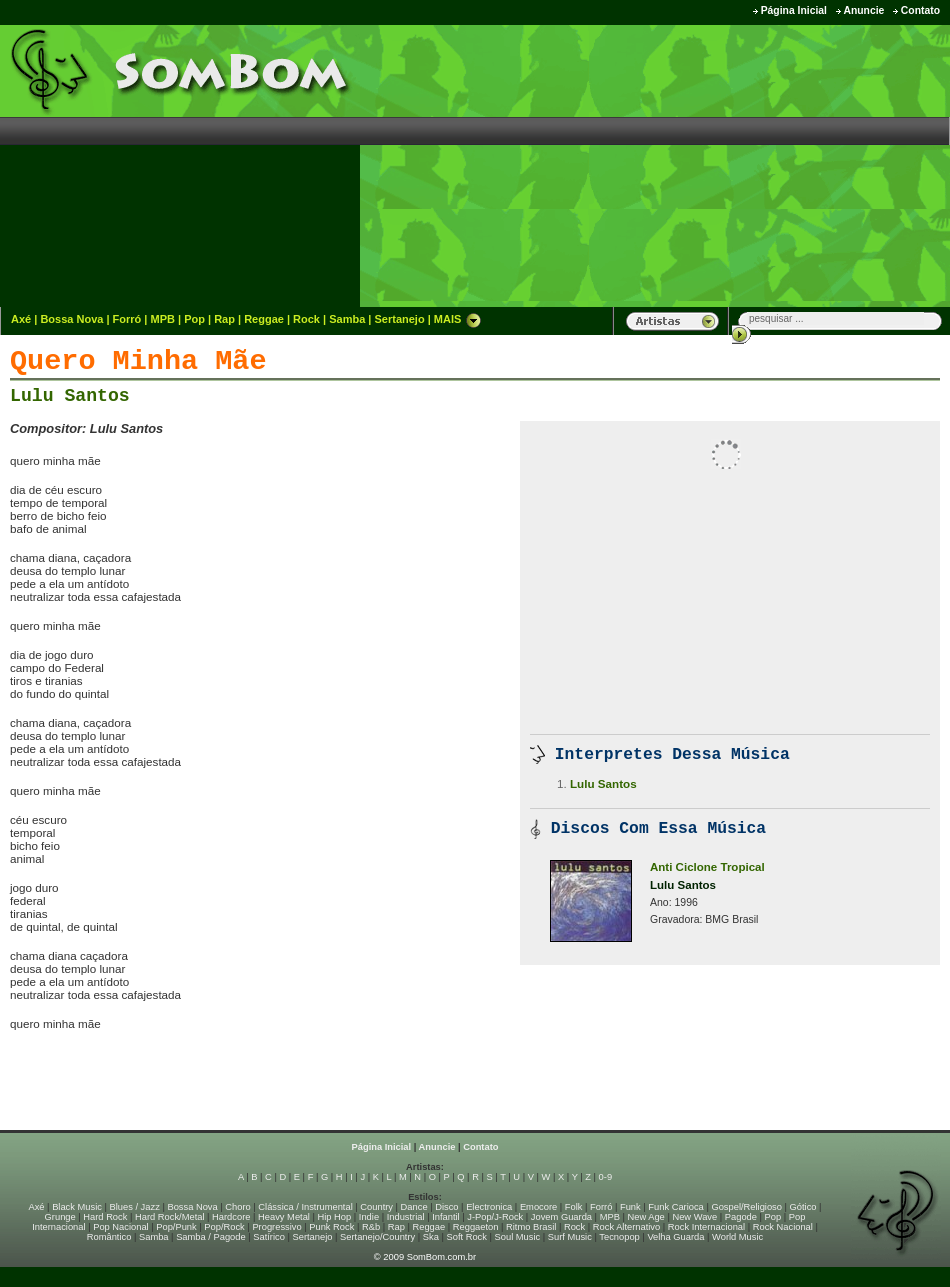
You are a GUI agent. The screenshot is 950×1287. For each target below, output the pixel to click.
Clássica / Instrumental (305, 1207)
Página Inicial (794, 10)
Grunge (60, 1217)
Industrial (406, 1217)
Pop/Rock (224, 1227)
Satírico (269, 1237)
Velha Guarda (675, 1237)
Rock (306, 319)
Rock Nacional (783, 1227)
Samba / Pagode (211, 1237)
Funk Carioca (675, 1207)
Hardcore (231, 1217)
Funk (630, 1207)
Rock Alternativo (626, 1227)
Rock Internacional (706, 1227)
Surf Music (570, 1237)
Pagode (741, 1217)
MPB (163, 319)
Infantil (445, 1217)
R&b (371, 1227)
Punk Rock (331, 1227)
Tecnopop (619, 1237)
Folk (574, 1207)
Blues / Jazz (135, 1207)
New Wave (694, 1217)
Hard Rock (105, 1217)
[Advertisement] (776, 165)
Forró (127, 319)
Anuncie (863, 10)
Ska (431, 1237)
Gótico (803, 1207)
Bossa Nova (71, 319)
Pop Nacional (121, 1227)
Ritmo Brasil (531, 1227)
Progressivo (276, 1227)
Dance (414, 1207)
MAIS (458, 319)
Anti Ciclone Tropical (707, 867)
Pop (194, 319)
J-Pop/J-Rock (495, 1217)
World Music (737, 1237)
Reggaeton (476, 1227)
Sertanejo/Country (377, 1237)
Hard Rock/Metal (169, 1217)
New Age (645, 1217)
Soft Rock (467, 1237)
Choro (237, 1207)
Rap (224, 319)
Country (376, 1207)
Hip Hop (335, 1217)
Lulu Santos (70, 396)
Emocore (538, 1207)
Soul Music (518, 1237)
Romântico (109, 1237)
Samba (347, 319)
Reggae (264, 319)
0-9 (605, 1177)
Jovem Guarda (561, 1217)
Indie (369, 1217)
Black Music (77, 1207)
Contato (920, 10)
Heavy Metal (284, 1217)
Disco (446, 1207)
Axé (21, 319)
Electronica (489, 1207)
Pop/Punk (176, 1227)
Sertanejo (399, 319)
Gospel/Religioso (746, 1207)
